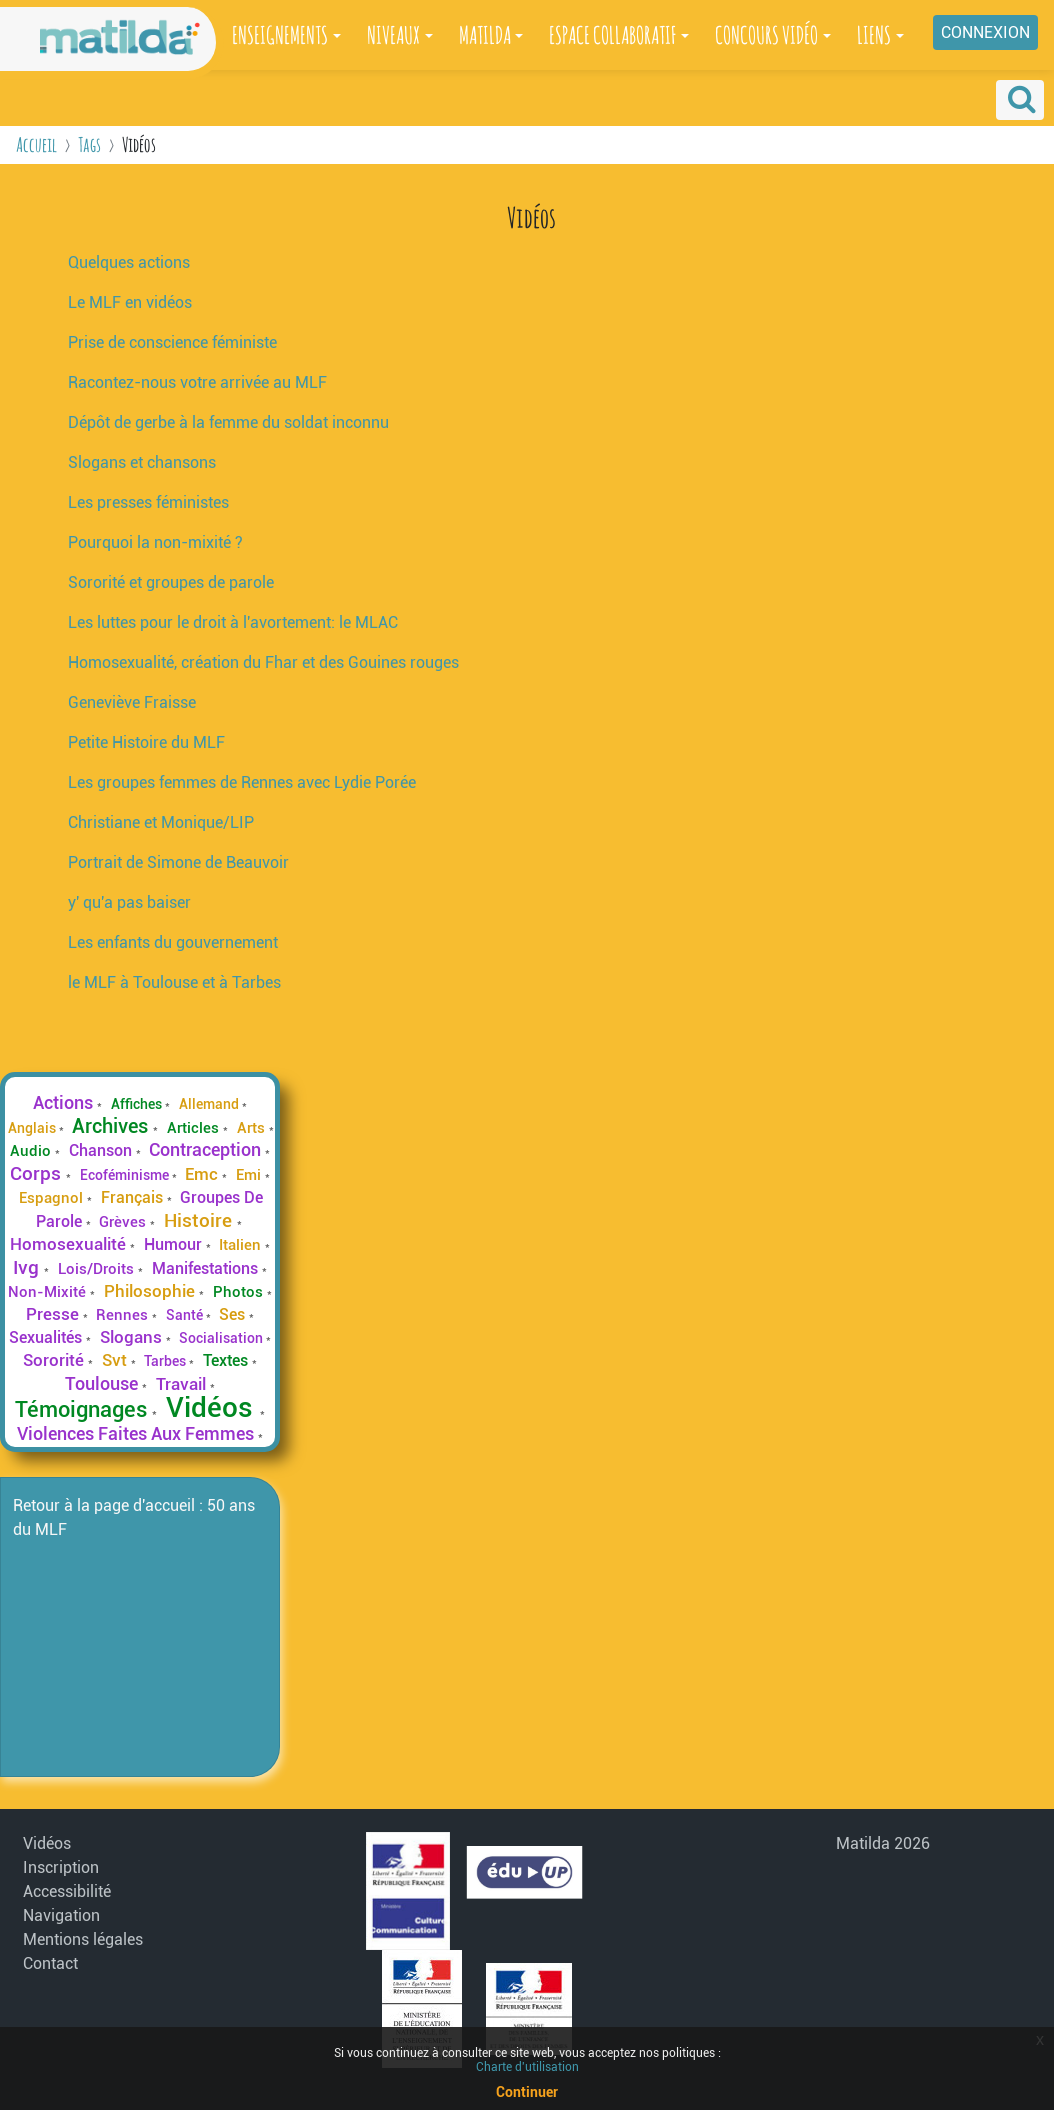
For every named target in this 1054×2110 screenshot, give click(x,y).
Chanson (102, 1150)
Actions (65, 1103)
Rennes (124, 1315)
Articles (195, 1128)
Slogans (133, 1337)
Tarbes (166, 1361)
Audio (32, 1151)
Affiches (138, 1104)
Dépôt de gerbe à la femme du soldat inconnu (228, 422)
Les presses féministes (148, 502)
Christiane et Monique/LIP (161, 822)
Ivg (28, 1267)
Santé (186, 1315)
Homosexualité (70, 1244)
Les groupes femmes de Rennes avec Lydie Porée (242, 782)
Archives (112, 1126)
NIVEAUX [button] (393, 35)
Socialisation (222, 1338)
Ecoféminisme (126, 1175)
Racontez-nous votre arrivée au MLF (197, 382)
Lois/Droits (98, 1269)
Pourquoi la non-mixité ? (155, 542)
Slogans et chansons (142, 462)
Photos (240, 1292)
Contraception (207, 1150)
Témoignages (83, 1409)
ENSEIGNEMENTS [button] (280, 35)
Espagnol (53, 1198)
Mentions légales (83, 1939)
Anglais (33, 1128)
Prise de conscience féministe (172, 342)
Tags (89, 144)
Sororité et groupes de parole (171, 582)
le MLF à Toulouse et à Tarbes (174, 982)
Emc (203, 1174)
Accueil (36, 144)
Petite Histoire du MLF (146, 742)
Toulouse (103, 1383)
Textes (227, 1360)
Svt (116, 1360)
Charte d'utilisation (527, 2067)
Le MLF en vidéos (130, 302)
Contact (50, 1963)
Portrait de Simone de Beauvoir (178, 862)
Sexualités (47, 1337)
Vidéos (213, 1407)
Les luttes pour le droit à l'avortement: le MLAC (233, 622)
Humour (175, 1244)
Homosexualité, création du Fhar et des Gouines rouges (263, 662)
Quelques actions (129, 262)
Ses (234, 1314)
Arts (253, 1128)
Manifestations (207, 1268)
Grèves (124, 1222)
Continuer (527, 2092)
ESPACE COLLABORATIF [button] (612, 35)
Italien (242, 1245)
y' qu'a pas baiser (129, 902)
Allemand (210, 1104)
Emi (250, 1175)
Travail (183, 1384)
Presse (54, 1314)
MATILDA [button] (485, 35)
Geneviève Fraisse (132, 702)
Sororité (55, 1360)
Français (134, 1197)
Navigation (61, 1915)
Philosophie (151, 1291)
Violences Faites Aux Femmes (137, 1434)
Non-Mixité (49, 1292)
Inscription (61, 1867)
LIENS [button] (874, 35)
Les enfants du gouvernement (173, 942)
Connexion (985, 32)
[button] (1020, 100)
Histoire (200, 1220)
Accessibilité (67, 1891)
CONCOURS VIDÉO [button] (766, 35)
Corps (38, 1173)
